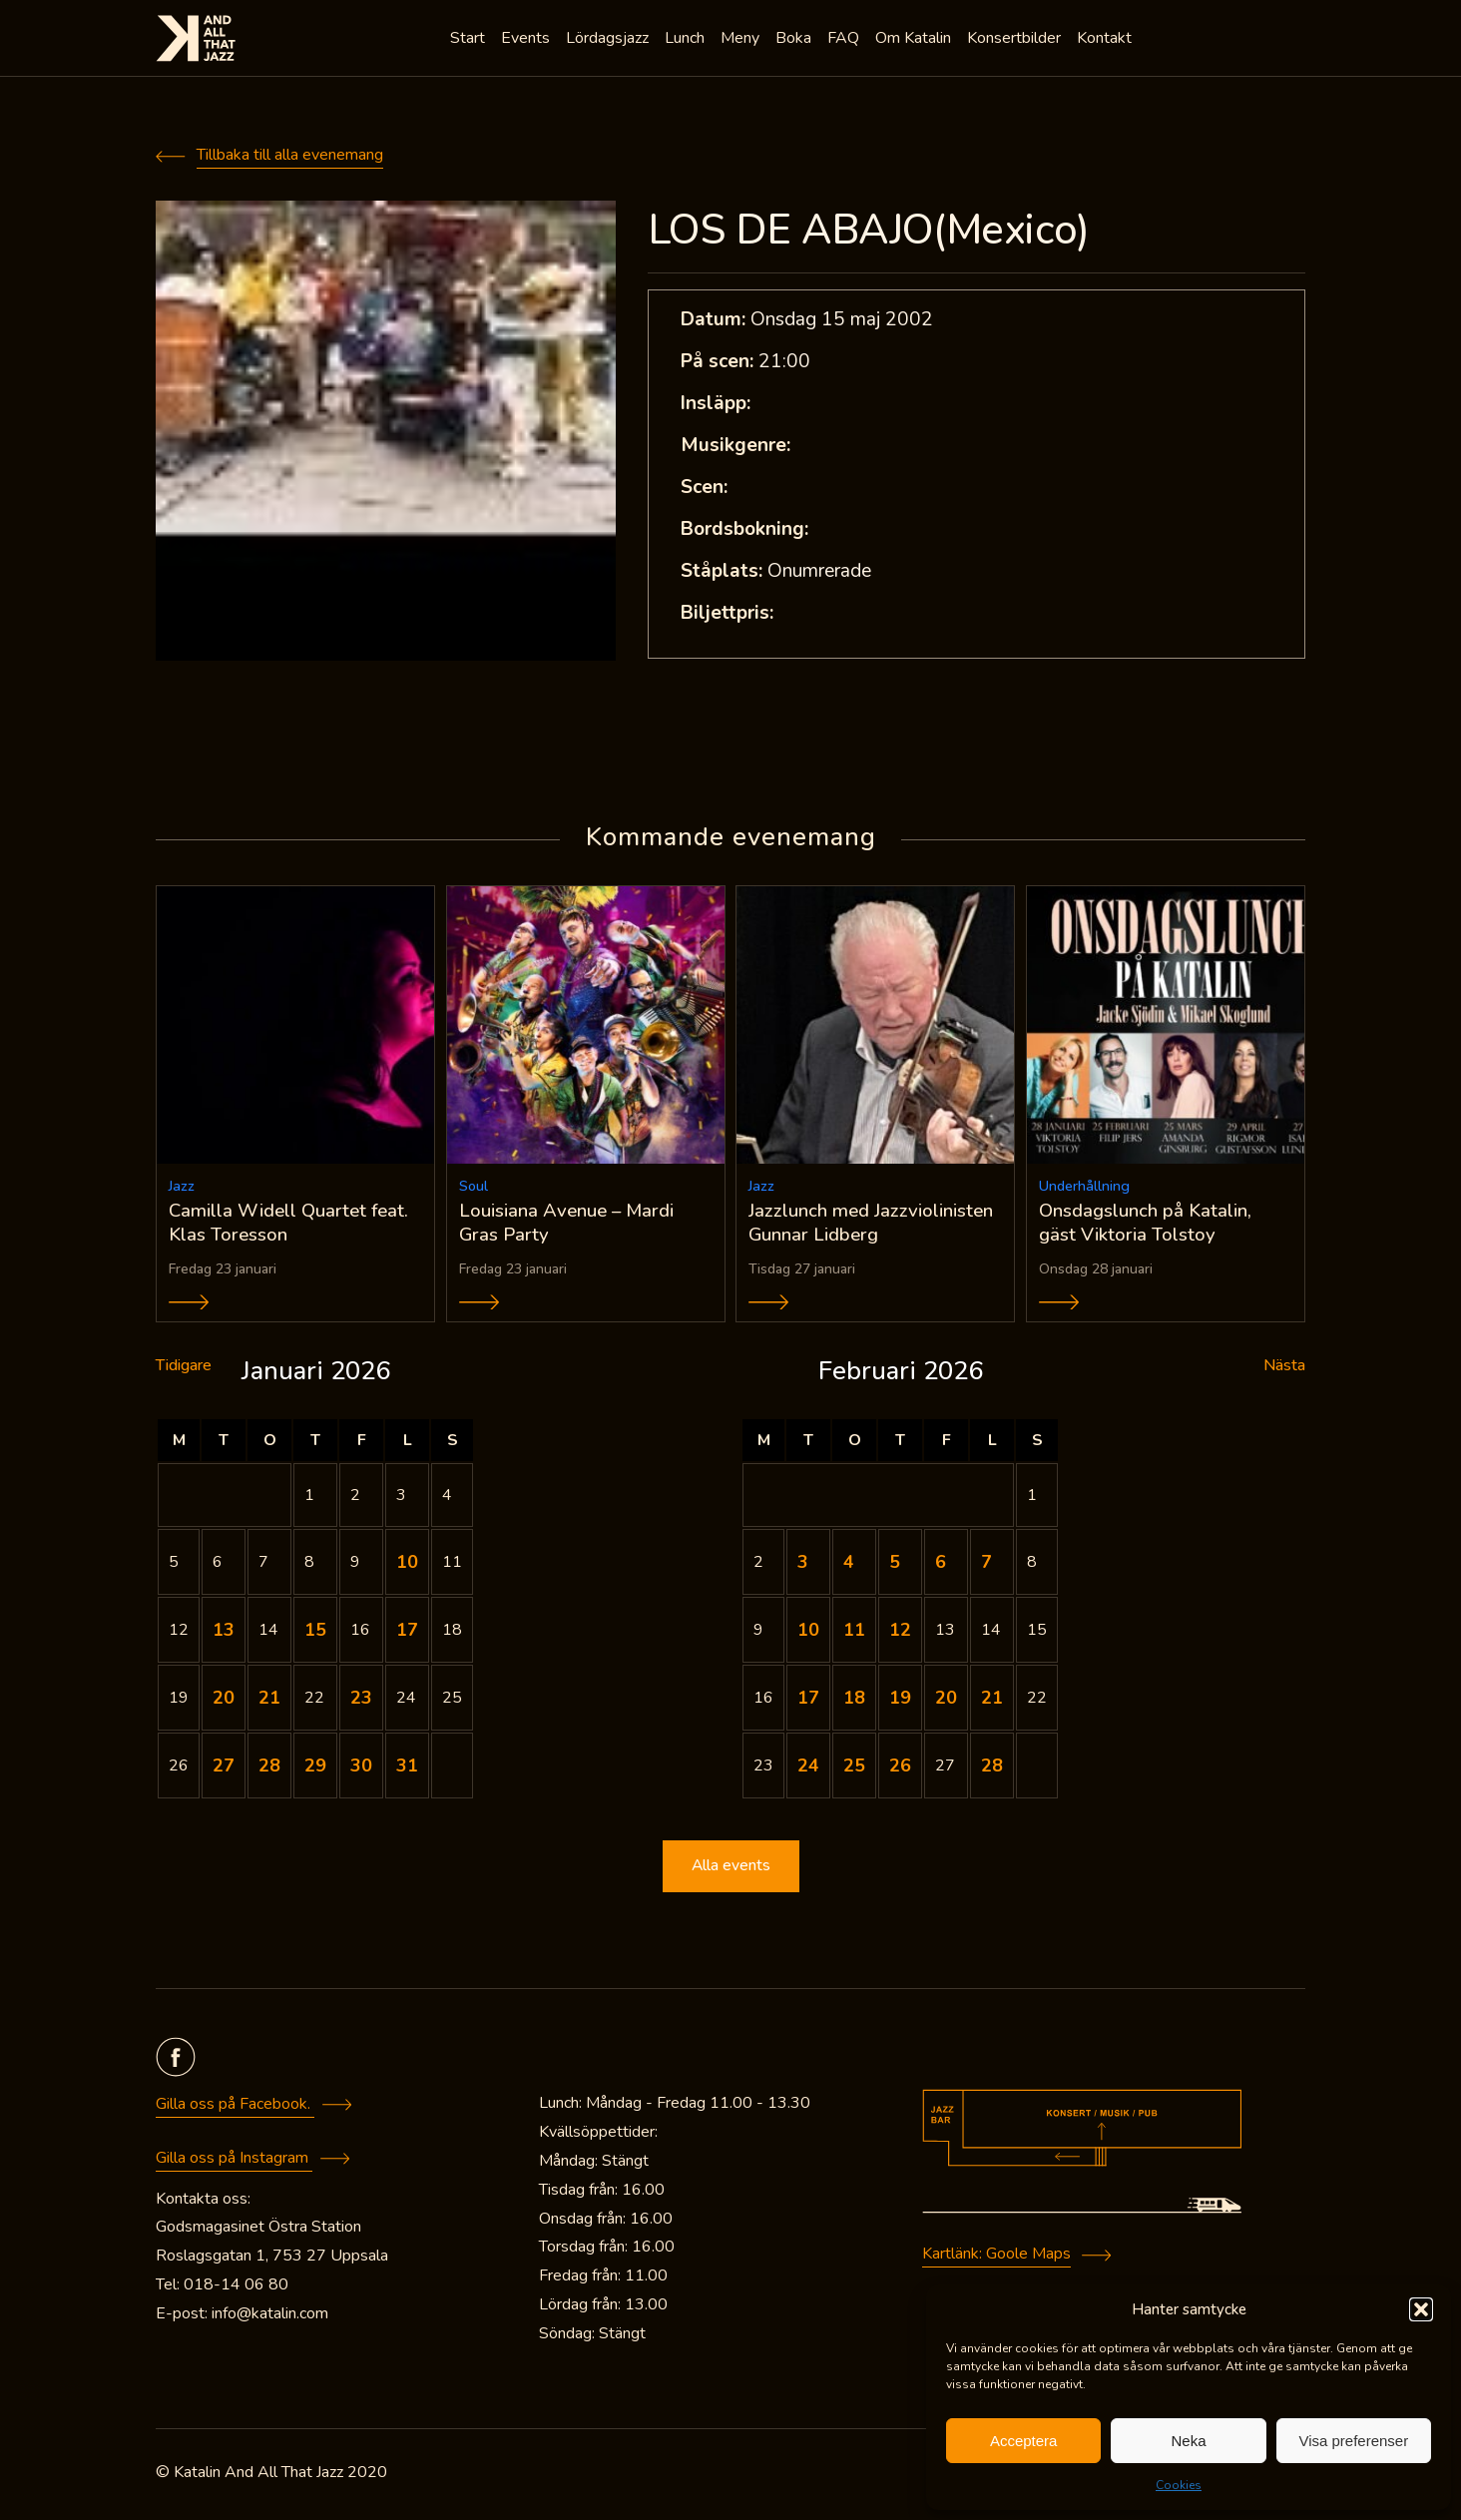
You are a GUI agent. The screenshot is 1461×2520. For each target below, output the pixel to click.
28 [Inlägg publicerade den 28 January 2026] (269, 1769)
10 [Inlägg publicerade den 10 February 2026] (808, 1634)
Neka (1188, 2440)
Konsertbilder (1016, 40)
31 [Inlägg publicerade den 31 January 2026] (407, 1769)
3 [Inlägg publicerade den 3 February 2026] (802, 1566)
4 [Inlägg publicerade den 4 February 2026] (848, 1566)
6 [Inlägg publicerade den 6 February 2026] (940, 1566)
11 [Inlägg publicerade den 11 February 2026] (854, 1634)
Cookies (1179, 2485)
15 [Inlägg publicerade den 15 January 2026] (315, 1634)
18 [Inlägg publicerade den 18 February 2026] (854, 1702)
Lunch (687, 40)
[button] (1421, 2309)
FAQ (845, 40)
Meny (742, 40)
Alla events (730, 1870)
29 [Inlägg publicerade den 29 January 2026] (315, 1769)
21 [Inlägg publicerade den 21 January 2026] (269, 1702)
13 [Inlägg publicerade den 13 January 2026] (224, 1634)
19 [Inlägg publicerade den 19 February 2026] (900, 1702)
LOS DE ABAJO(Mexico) (869, 230)
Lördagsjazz (609, 40)
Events (527, 40)
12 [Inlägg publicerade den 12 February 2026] (900, 1634)
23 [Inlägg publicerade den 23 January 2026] (361, 1702)
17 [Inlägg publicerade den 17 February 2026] (808, 1702)
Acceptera (1024, 2440)
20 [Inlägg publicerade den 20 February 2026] (946, 1702)
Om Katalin (915, 40)
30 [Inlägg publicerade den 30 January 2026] (361, 1769)
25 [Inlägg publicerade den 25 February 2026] (854, 1769)
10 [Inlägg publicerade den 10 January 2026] (407, 1566)
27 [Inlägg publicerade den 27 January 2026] (224, 1769)
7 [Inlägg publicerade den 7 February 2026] (986, 1566)
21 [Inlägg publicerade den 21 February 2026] (992, 1702)
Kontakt (1106, 40)
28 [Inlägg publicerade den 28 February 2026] (992, 1769)
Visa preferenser (1353, 2440)
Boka (795, 40)
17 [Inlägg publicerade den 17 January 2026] (407, 1634)
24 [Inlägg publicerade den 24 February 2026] (808, 1769)
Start (469, 40)
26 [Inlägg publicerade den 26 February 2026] (900, 1769)
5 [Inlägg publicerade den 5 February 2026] (894, 1566)
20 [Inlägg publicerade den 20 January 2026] (224, 1702)
